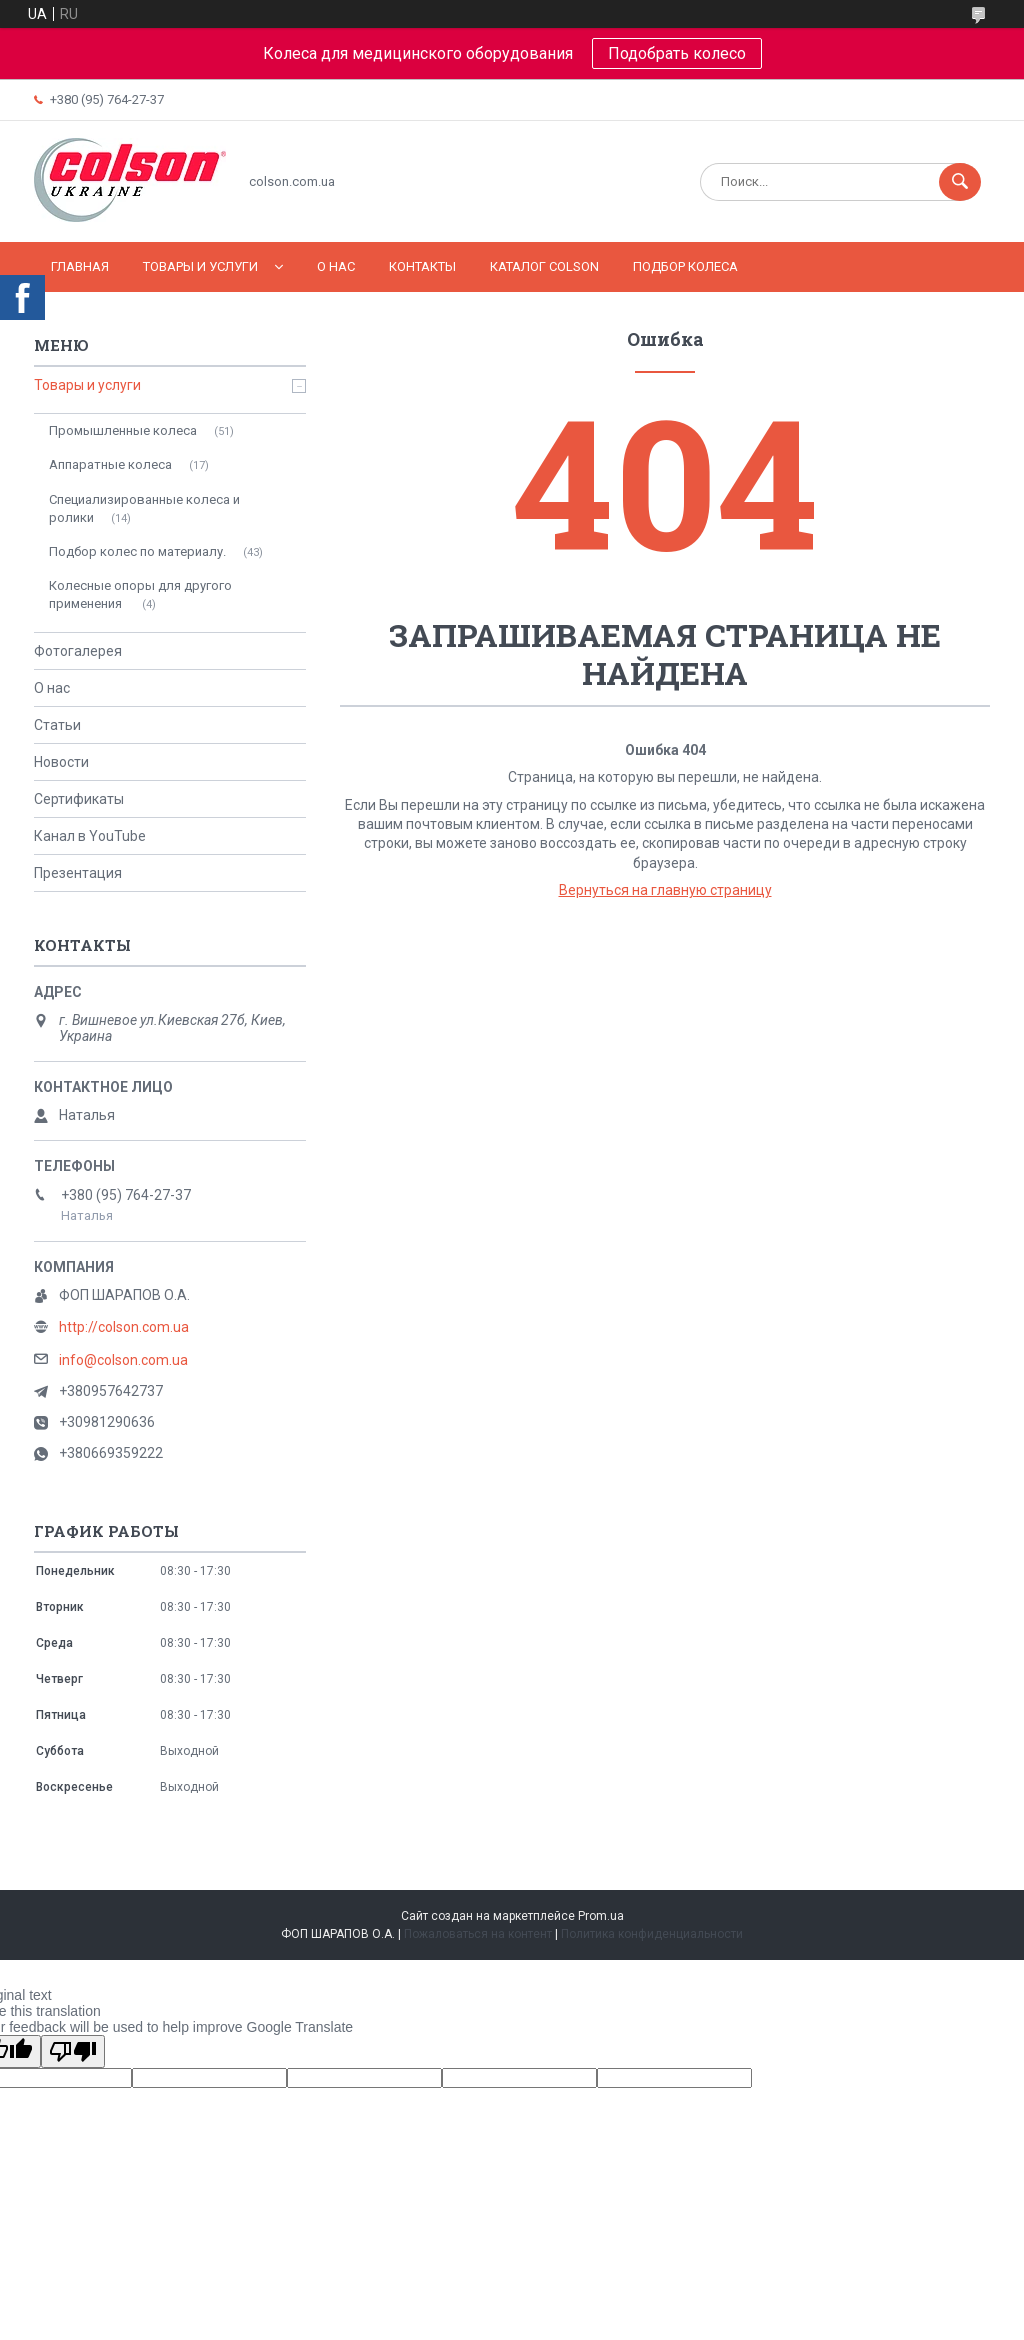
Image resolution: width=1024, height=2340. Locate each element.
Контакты (422, 266)
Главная (80, 266)
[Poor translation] (73, 2051)
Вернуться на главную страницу (665, 890)
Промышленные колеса (123, 430)
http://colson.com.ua (124, 1327)
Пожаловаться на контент (478, 1934)
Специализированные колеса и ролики (144, 508)
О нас (336, 266)
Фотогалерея (78, 651)
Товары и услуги (200, 266)
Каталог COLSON (544, 266)
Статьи (57, 725)
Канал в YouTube (90, 836)
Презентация (78, 873)
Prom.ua (601, 1916)
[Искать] (960, 182)
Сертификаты (79, 799)
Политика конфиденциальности (652, 1934)
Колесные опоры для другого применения (140, 594)
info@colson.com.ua (123, 1360)
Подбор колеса (685, 266)
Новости (61, 762)
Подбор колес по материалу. (137, 551)
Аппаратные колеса (110, 464)
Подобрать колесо (677, 53)
